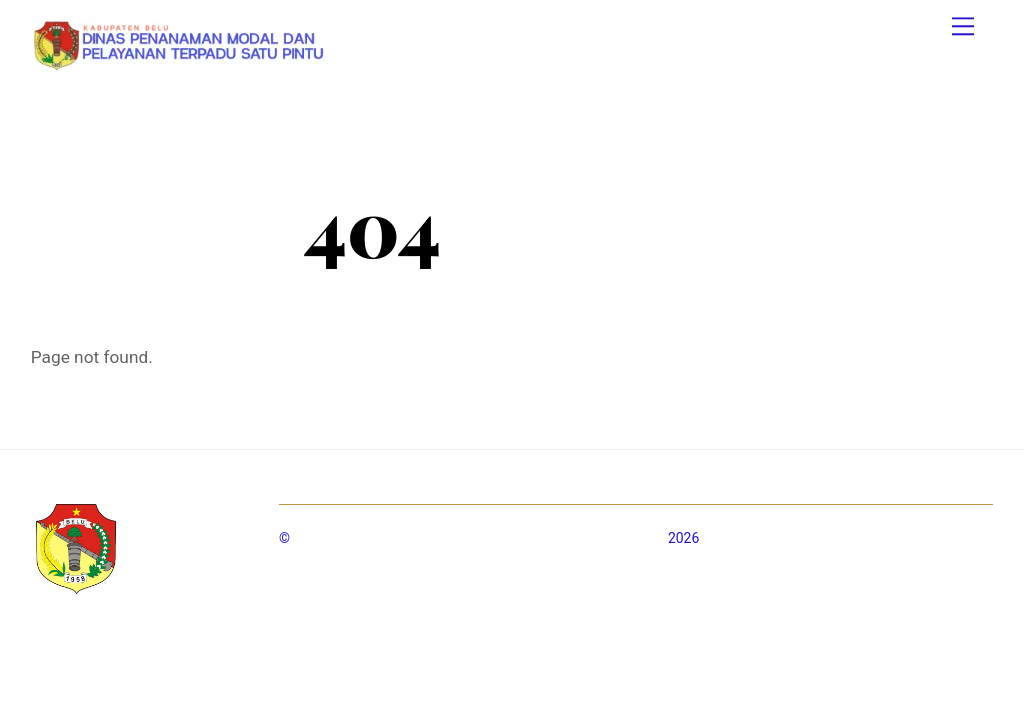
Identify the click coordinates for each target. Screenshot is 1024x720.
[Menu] (963, 26)
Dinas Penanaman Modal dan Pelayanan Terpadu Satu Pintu (479, 538)
